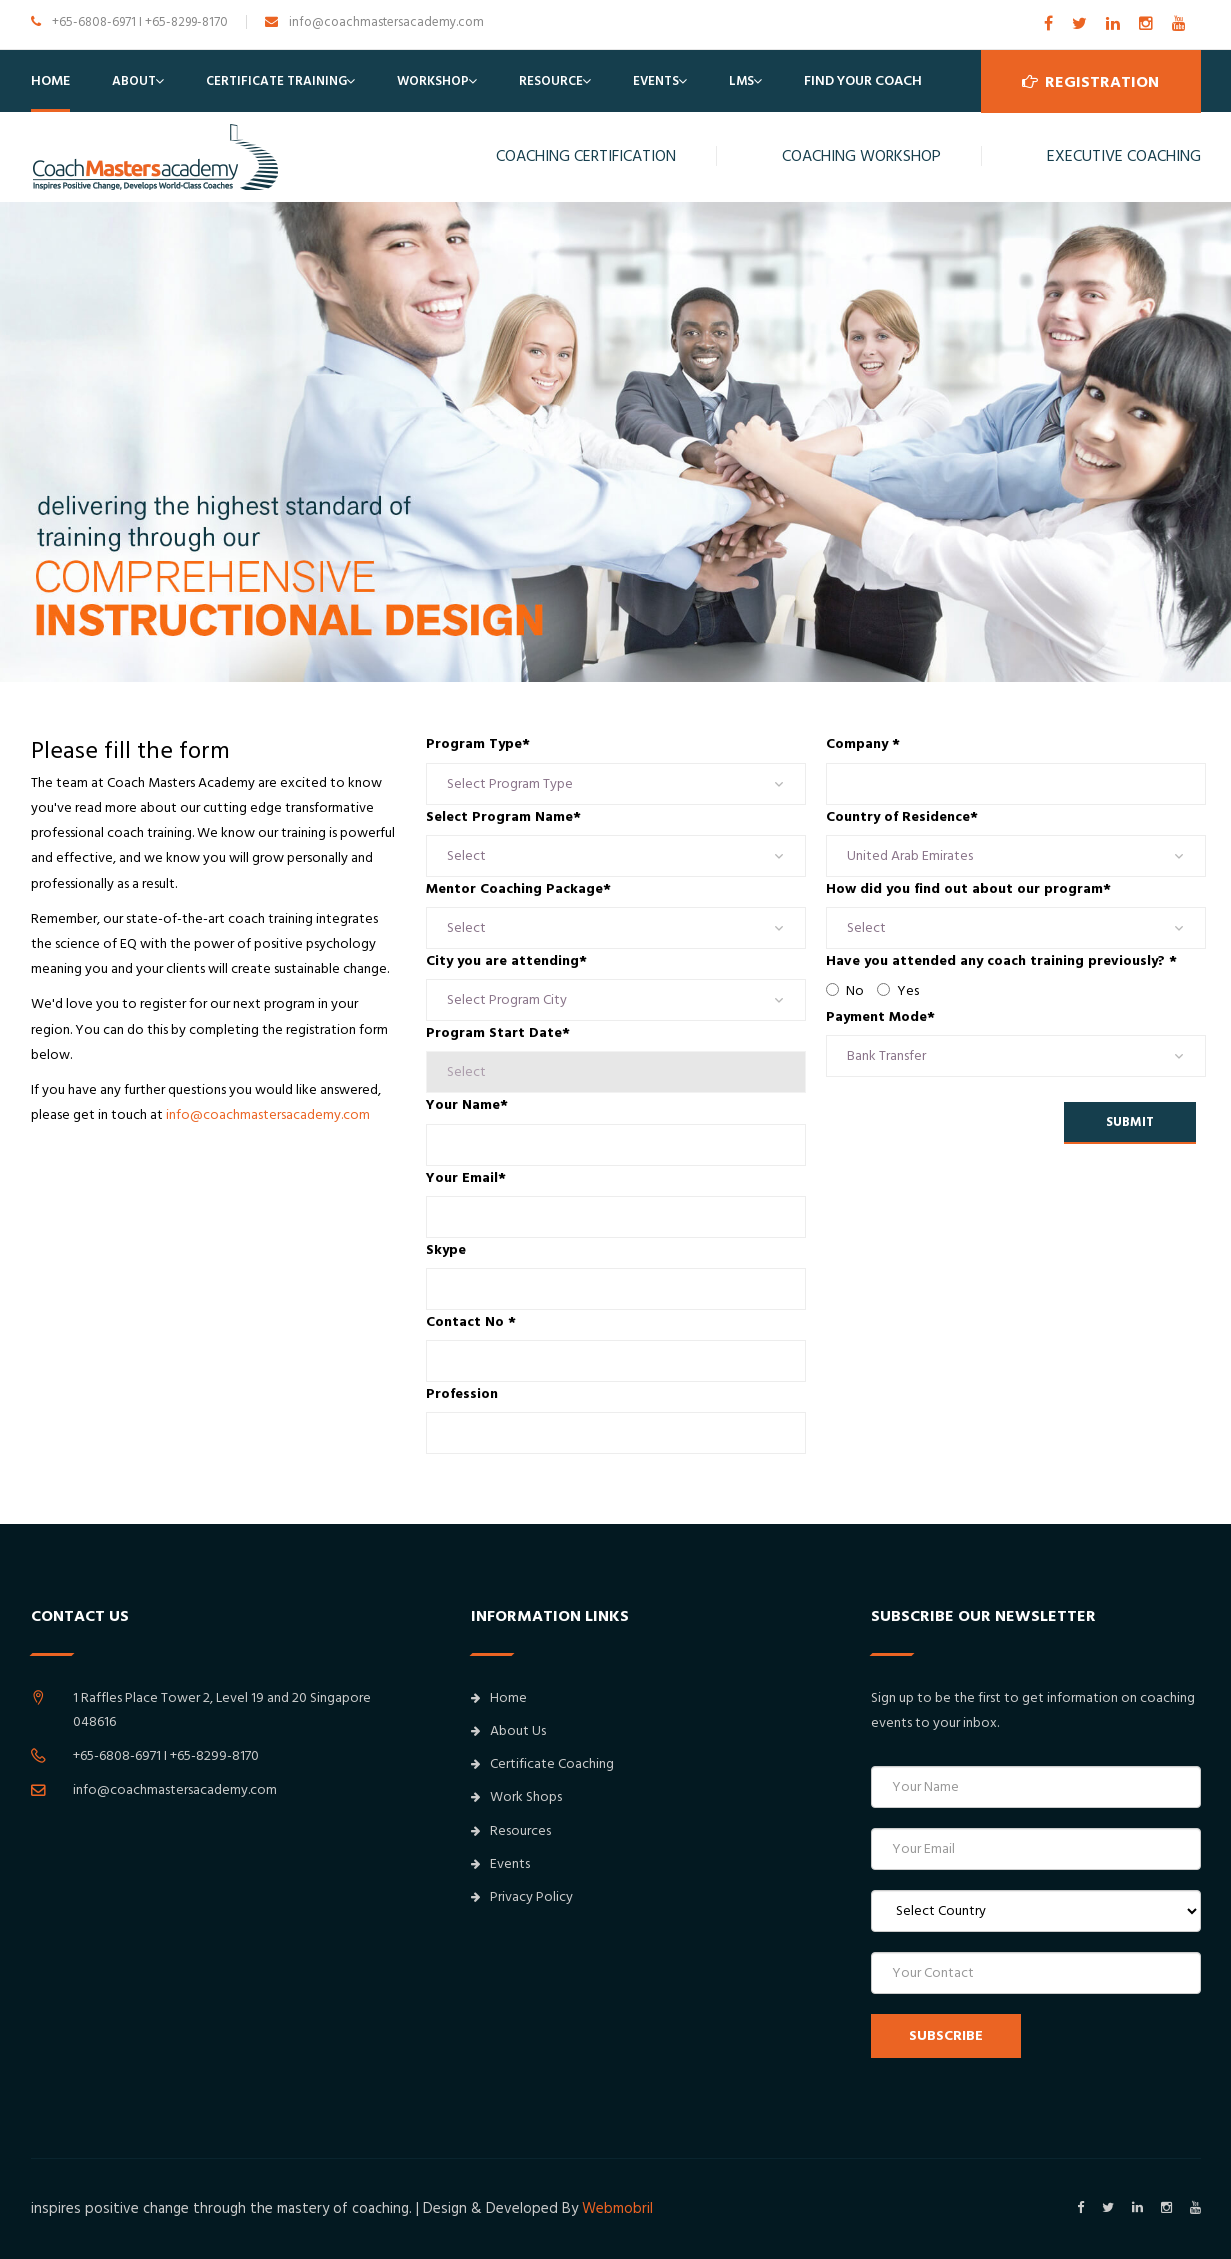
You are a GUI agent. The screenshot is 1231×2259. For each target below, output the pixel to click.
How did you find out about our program (968, 889)
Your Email (466, 1178)
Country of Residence (902, 817)
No (845, 991)
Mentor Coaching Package (518, 889)
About (134, 81)
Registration (1090, 81)
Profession (462, 1394)
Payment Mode (880, 1017)
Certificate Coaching (542, 1764)
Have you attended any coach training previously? (1001, 961)
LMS (741, 81)
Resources (511, 1831)
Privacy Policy (522, 1897)
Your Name (467, 1105)
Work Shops (516, 1797)
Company (863, 744)
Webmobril (617, 2208)
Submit (1130, 1122)
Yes (898, 991)
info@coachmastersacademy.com (268, 1115)
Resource (551, 81)
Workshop (433, 81)
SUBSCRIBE (946, 2036)
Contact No (471, 1322)
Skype (446, 1250)
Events (656, 81)
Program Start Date (498, 1033)
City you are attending (506, 961)
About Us (508, 1731)
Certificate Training (276, 81)
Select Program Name (503, 817)
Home (50, 81)
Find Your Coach (863, 81)
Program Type (478, 744)
